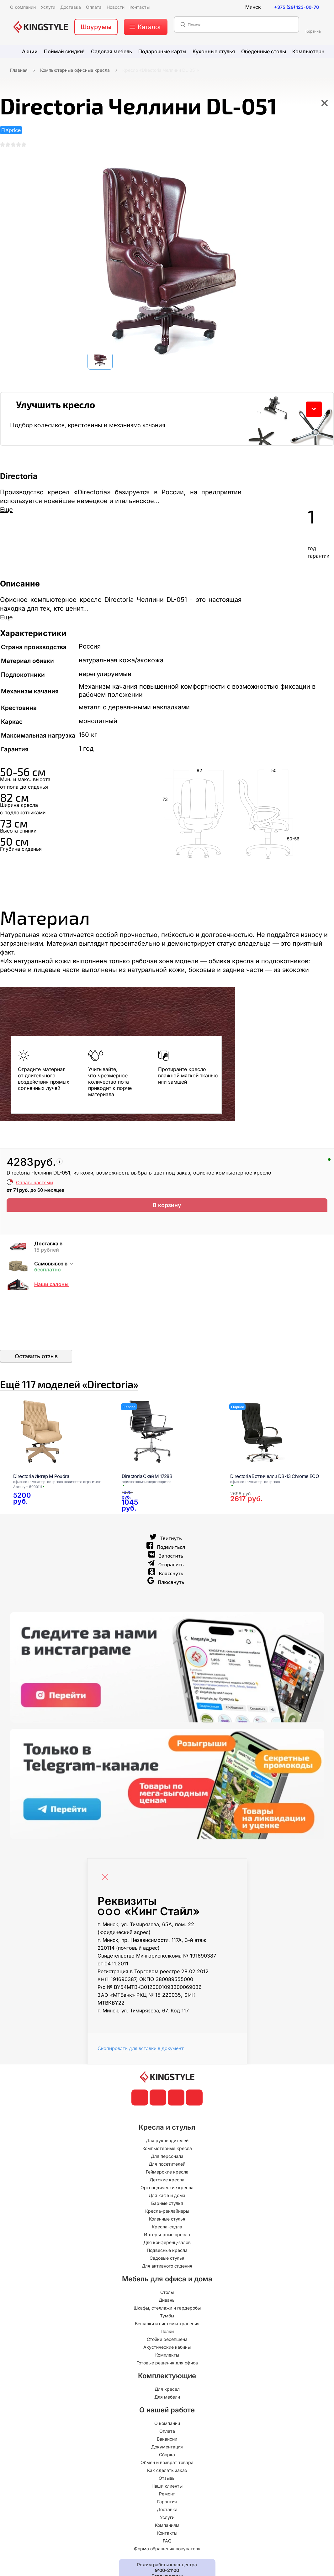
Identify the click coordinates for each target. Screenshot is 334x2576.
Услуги (167, 2535)
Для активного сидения (167, 2284)
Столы (167, 2310)
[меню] (145, 27)
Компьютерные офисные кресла (75, 70)
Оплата (167, 2449)
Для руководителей (167, 2158)
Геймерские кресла (167, 2190)
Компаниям (167, 2543)
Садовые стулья (167, 2276)
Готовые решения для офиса (167, 2381)
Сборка (167, 2472)
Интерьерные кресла (167, 2252)
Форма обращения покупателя (167, 2566)
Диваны (167, 2318)
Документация (167, 2465)
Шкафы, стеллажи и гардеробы (167, 2326)
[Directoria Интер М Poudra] (59, 1449)
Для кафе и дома (167, 2213)
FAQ (167, 2559)
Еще (6, 516)
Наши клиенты (167, 2504)
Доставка (167, 2527)
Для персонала (167, 2174)
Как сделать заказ (167, 2488)
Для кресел (167, 2407)
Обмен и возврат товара (167, 2480)
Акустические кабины (167, 2365)
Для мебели (167, 2415)
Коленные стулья (167, 2237)
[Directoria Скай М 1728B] (168, 1449)
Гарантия (167, 2519)
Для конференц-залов (167, 2260)
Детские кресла (167, 2197)
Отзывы (167, 2496)
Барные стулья (167, 2221)
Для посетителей (167, 2182)
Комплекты (167, 2373)
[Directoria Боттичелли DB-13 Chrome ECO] (276, 1470)
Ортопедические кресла (167, 2205)
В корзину (167, 1213)
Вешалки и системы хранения (167, 2341)
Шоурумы (96, 27)
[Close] (107, 1892)
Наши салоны (51, 1291)
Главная (19, 70)
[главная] (40, 27)
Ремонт (167, 2512)
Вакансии (167, 2457)
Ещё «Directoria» (130, 1396)
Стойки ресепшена (167, 2357)
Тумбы (167, 2334)
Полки (167, 2349)
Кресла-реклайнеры (167, 2229)
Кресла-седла (167, 2244)
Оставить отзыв (36, 1362)
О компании (167, 2441)
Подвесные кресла (167, 2268)
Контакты (167, 2551)
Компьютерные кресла (167, 2166)
